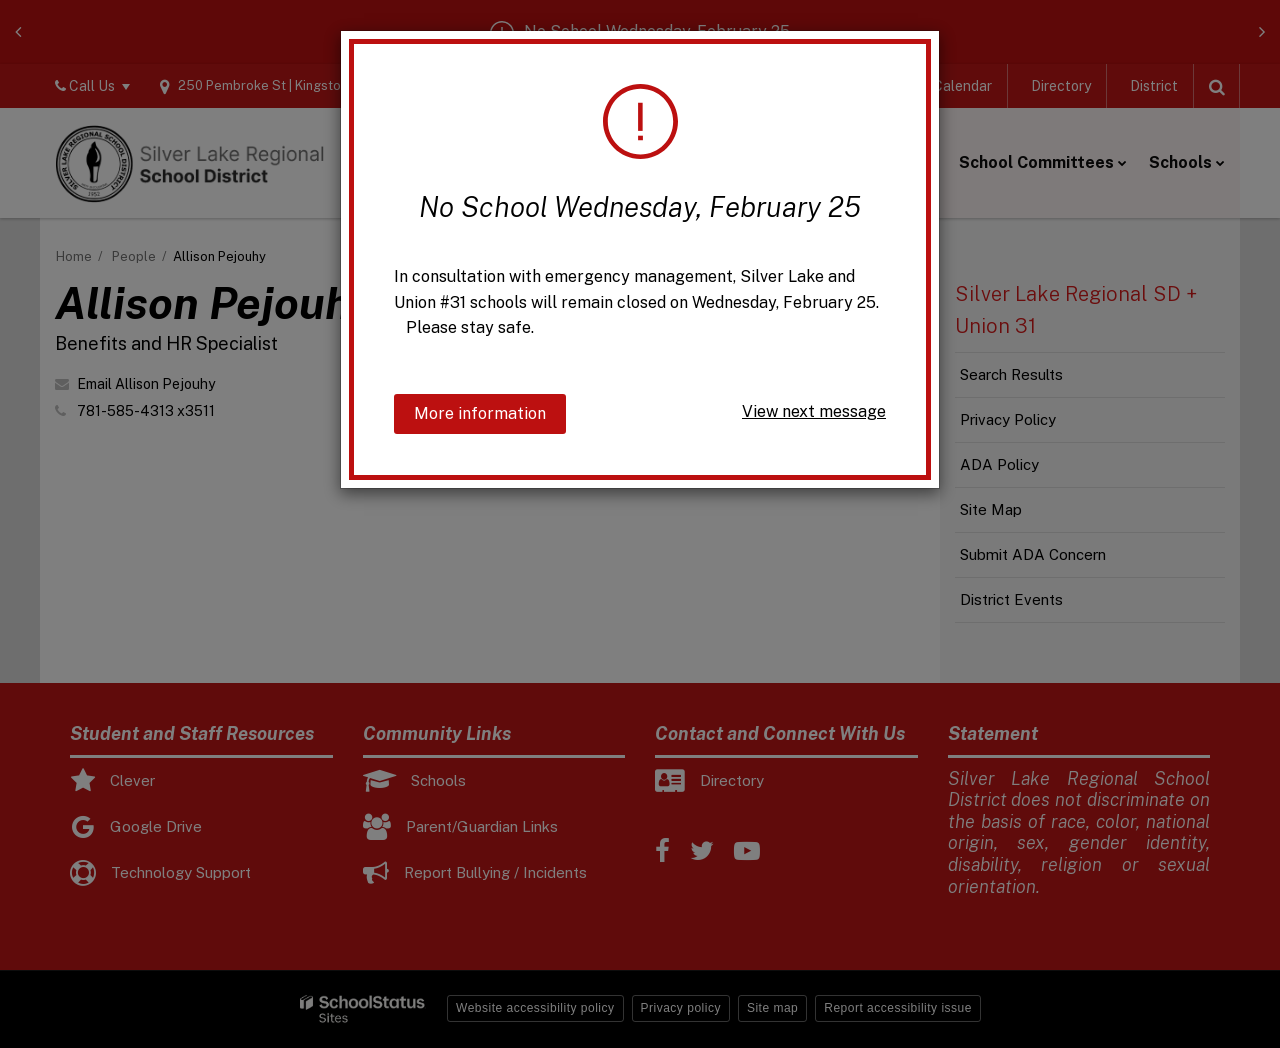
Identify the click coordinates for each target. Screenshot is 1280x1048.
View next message (814, 411)
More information (480, 413)
